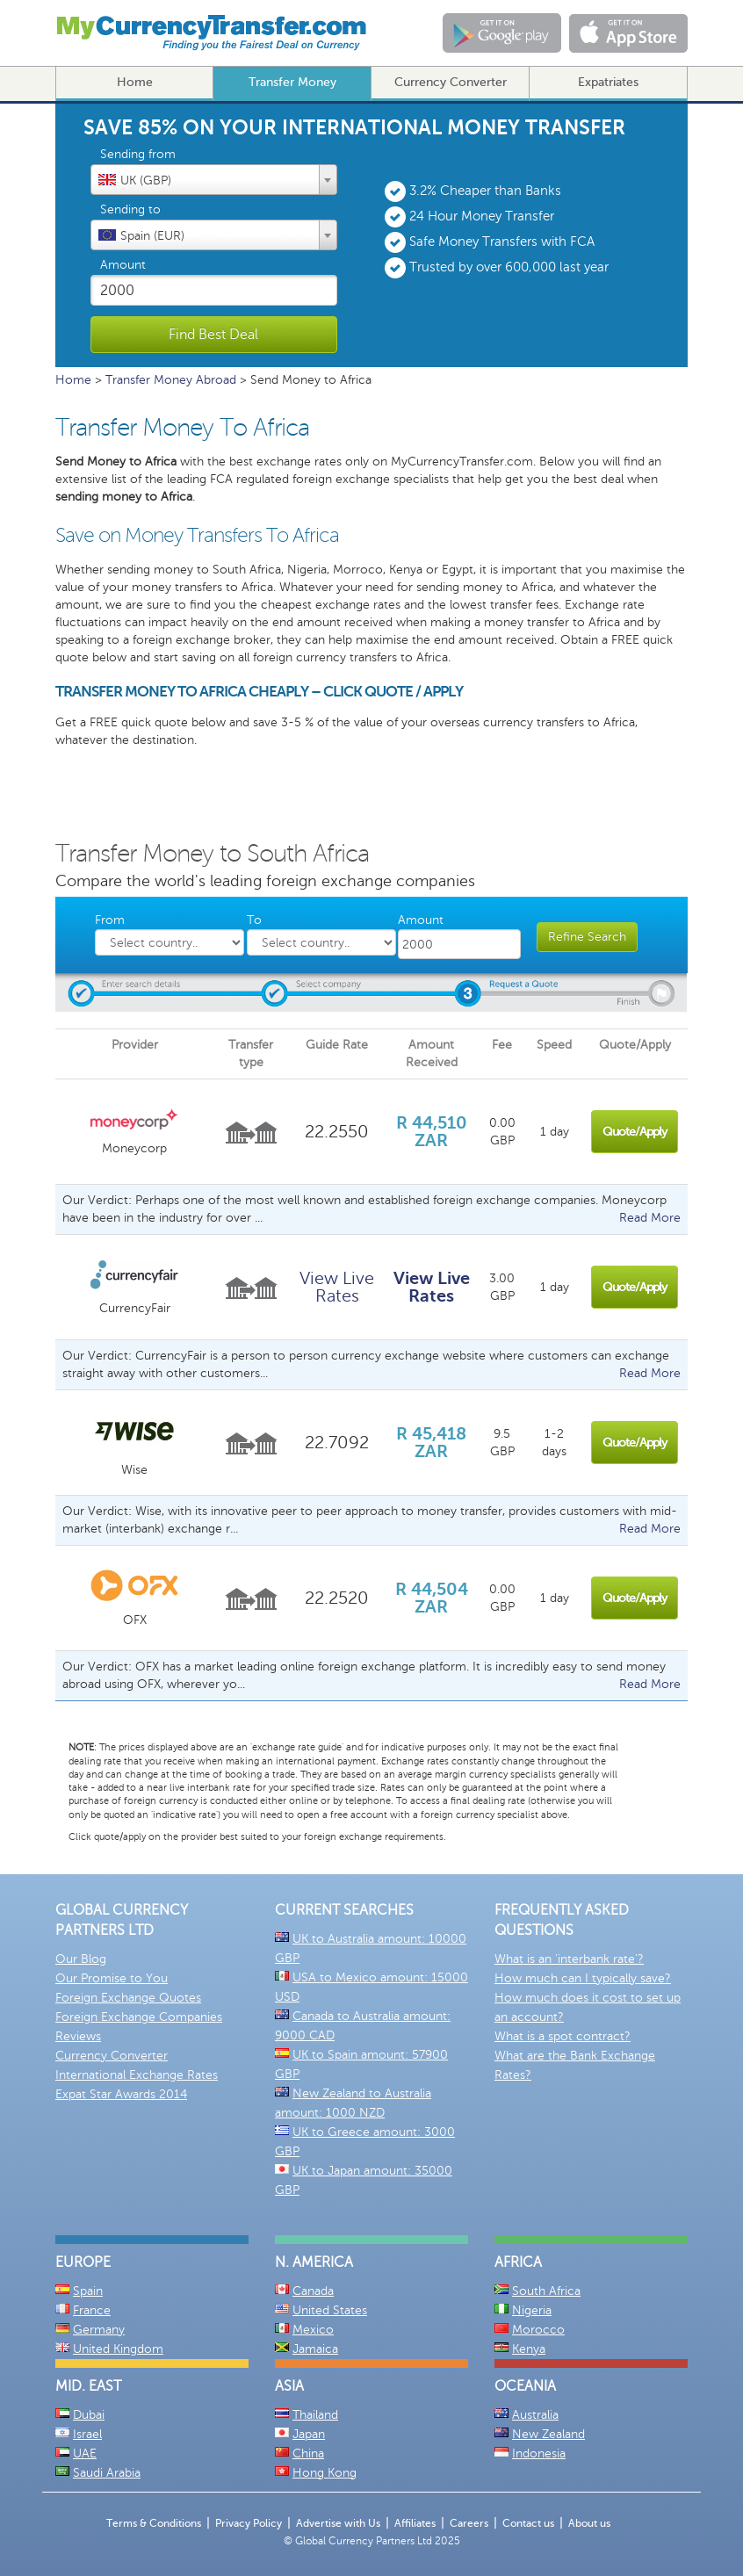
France (92, 2310)
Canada (313, 2291)
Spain (88, 2291)
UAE (85, 2453)
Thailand (315, 2414)
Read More (650, 1217)
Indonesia (539, 2453)
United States (329, 2310)
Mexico (313, 2329)
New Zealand (548, 2434)
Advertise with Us (338, 2523)
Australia (535, 2414)
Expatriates (608, 82)
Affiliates (415, 2523)
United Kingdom (118, 2349)
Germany (99, 2329)
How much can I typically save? (582, 1978)
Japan (308, 2434)
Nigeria (532, 2310)
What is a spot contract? (562, 2036)
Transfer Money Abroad (170, 379)
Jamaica (315, 2349)
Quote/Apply (634, 1131)
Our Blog (80, 1959)
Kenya (528, 2349)
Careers (469, 2523)
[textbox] (213, 179)
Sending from (138, 154)
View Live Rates (336, 1287)
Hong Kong (324, 2472)
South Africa (546, 2291)
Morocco (538, 2329)
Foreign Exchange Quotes (128, 1997)
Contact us (528, 2523)
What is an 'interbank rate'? (569, 1959)
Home (135, 82)
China (308, 2453)
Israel (87, 2434)
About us (589, 2523)
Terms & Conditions (153, 2523)
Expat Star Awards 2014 (121, 2094)
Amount (123, 265)
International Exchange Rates (136, 2075)
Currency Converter (450, 82)
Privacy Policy (248, 2523)
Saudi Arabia (107, 2472)
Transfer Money (292, 82)
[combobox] (213, 179)
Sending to (130, 209)
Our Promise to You (111, 1978)
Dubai (89, 2414)
